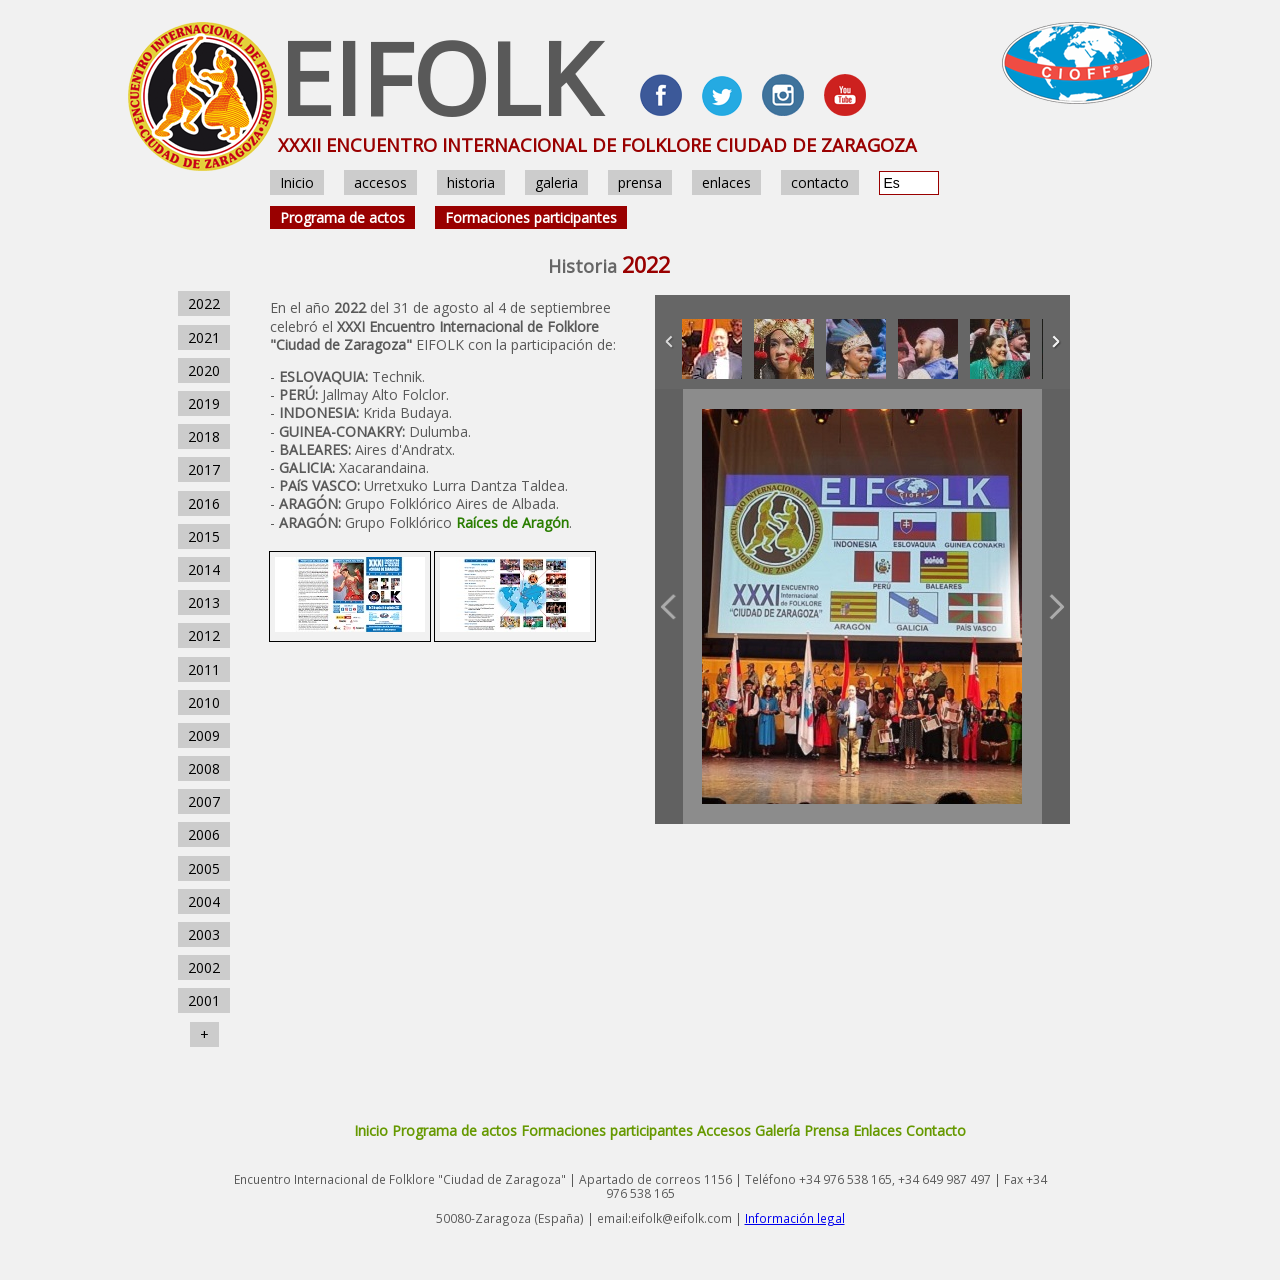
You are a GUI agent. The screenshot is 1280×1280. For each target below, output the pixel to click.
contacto (820, 182)
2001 (204, 1000)
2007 (204, 801)
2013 (204, 602)
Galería (777, 1130)
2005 (204, 868)
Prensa (826, 1130)
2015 (204, 536)
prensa (640, 182)
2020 (204, 370)
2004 (204, 901)
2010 (204, 702)
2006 (204, 834)
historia (471, 182)
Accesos (724, 1130)
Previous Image (669, 606)
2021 (204, 337)
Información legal (795, 1218)
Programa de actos (342, 217)
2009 (204, 735)
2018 (204, 436)
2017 (204, 469)
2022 (204, 303)
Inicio (297, 182)
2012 (204, 635)
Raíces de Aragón (512, 522)
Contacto (936, 1130)
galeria (556, 182)
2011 (204, 669)
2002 (204, 967)
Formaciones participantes (531, 217)
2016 (204, 503)
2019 (204, 403)
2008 (204, 768)
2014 (204, 569)
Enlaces (877, 1130)
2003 (204, 934)
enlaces (726, 182)
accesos (380, 182)
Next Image (1056, 606)
